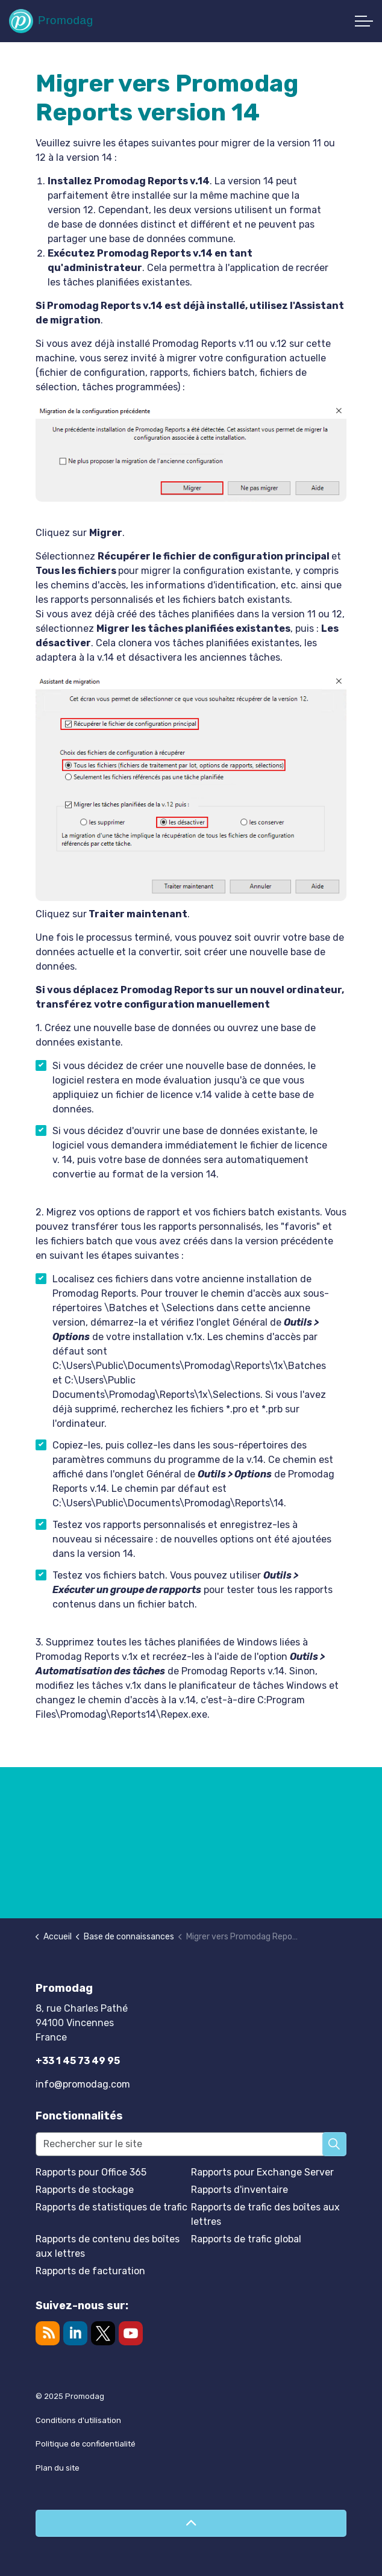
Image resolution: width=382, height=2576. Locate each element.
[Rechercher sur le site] (191, 2144)
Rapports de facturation (90, 2271)
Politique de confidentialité (86, 2443)
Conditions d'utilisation (78, 2420)
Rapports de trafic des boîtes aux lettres (265, 2214)
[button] (334, 2144)
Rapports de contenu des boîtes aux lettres (108, 2246)
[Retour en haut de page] (191, 2523)
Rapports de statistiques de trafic (111, 2207)
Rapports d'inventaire (239, 2189)
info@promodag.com (83, 2084)
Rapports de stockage (85, 2189)
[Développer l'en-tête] (364, 21)
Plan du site (58, 2467)
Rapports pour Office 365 (91, 2172)
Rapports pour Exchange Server (262, 2172)
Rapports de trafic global (246, 2239)
